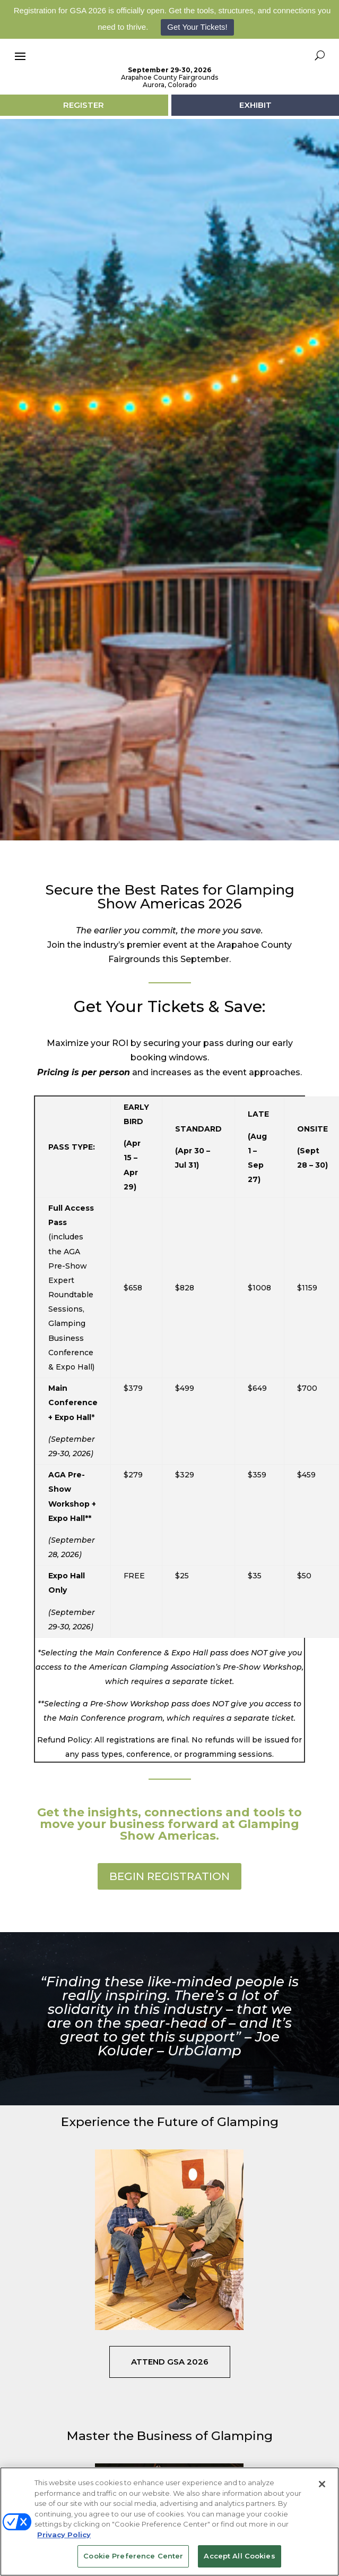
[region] (169, 2521)
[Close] (322, 2484)
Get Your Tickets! (197, 26)
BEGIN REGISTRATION (169, 1923)
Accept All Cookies (239, 2556)
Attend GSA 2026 (169, 2408)
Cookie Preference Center (133, 2556)
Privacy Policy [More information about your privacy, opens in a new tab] (64, 2534)
